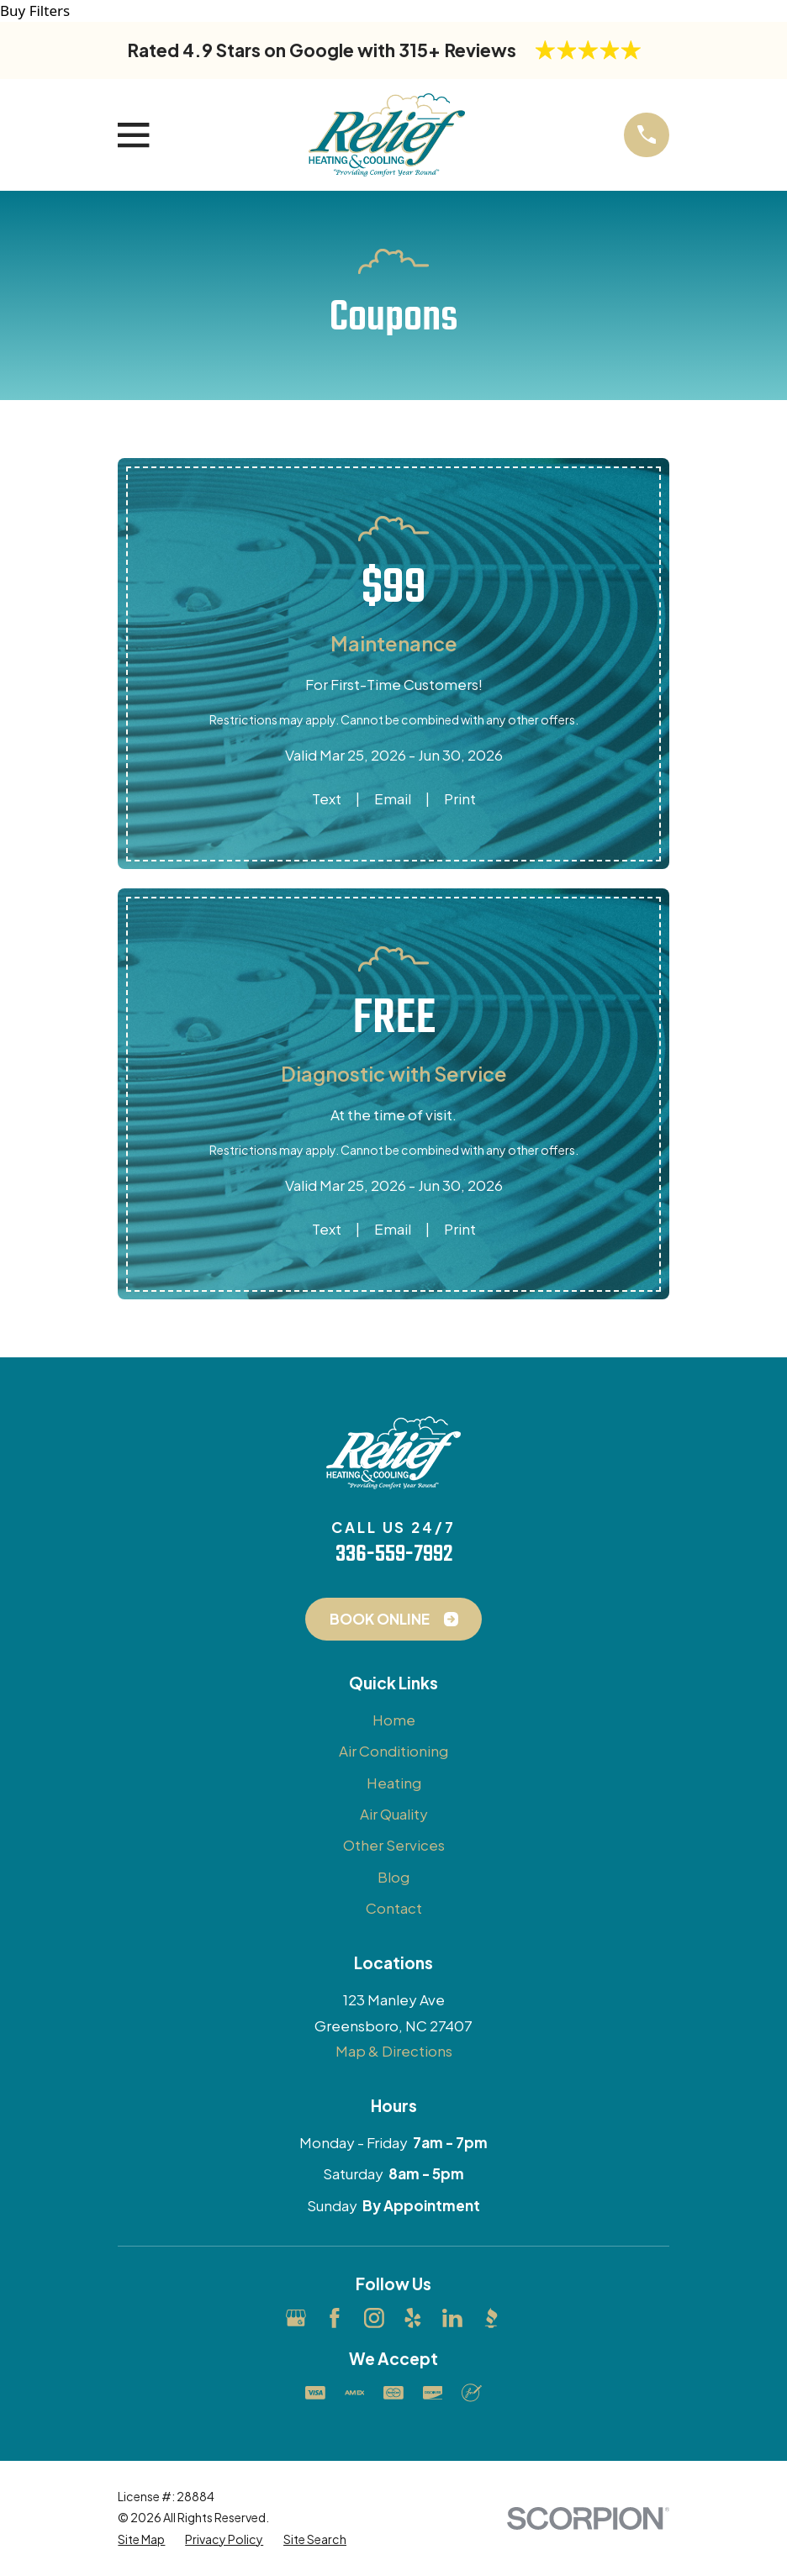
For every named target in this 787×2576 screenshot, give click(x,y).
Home (393, 1719)
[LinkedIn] (452, 2318)
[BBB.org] (491, 2318)
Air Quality (394, 1813)
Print (460, 798)
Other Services (394, 1845)
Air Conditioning (393, 1750)
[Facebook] (335, 2318)
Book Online (394, 1618)
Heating (394, 1782)
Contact (394, 1908)
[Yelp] (413, 2318)
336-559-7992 (393, 1554)
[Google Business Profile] (296, 2318)
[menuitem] (141, 2539)
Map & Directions (393, 2050)
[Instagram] (374, 2318)
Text (326, 798)
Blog (393, 1876)
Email (392, 798)
